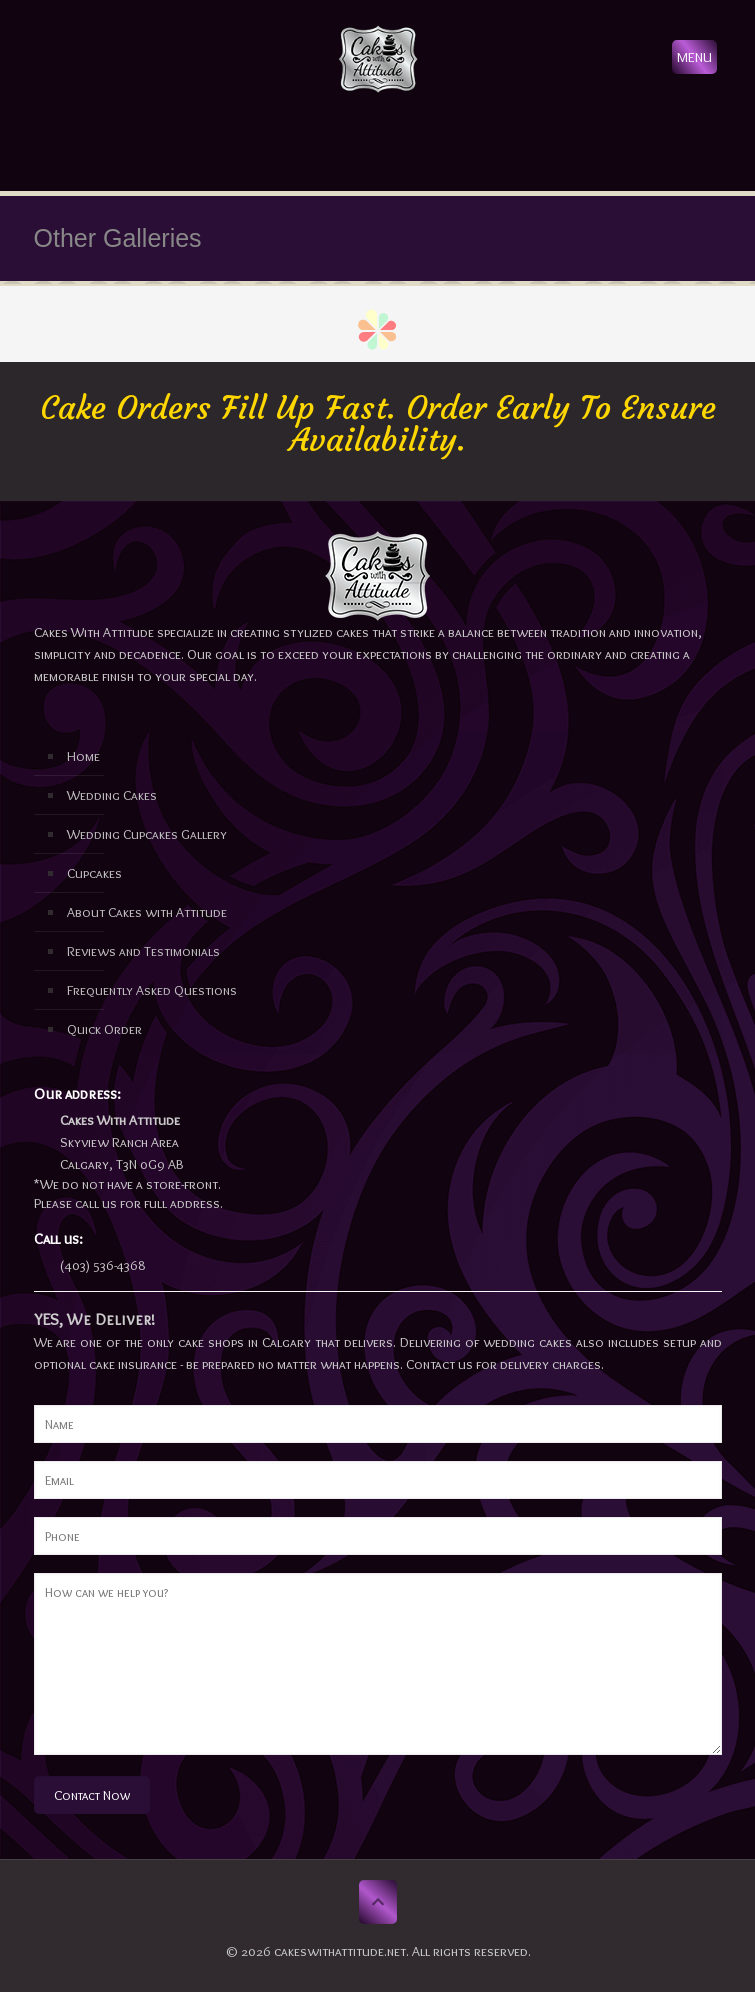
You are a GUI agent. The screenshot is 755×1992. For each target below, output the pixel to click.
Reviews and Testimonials (143, 951)
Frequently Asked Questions (152, 990)
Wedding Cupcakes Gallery (147, 834)
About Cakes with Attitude (147, 912)
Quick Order (104, 1029)
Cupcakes (94, 873)
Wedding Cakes (112, 795)
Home (83, 756)
